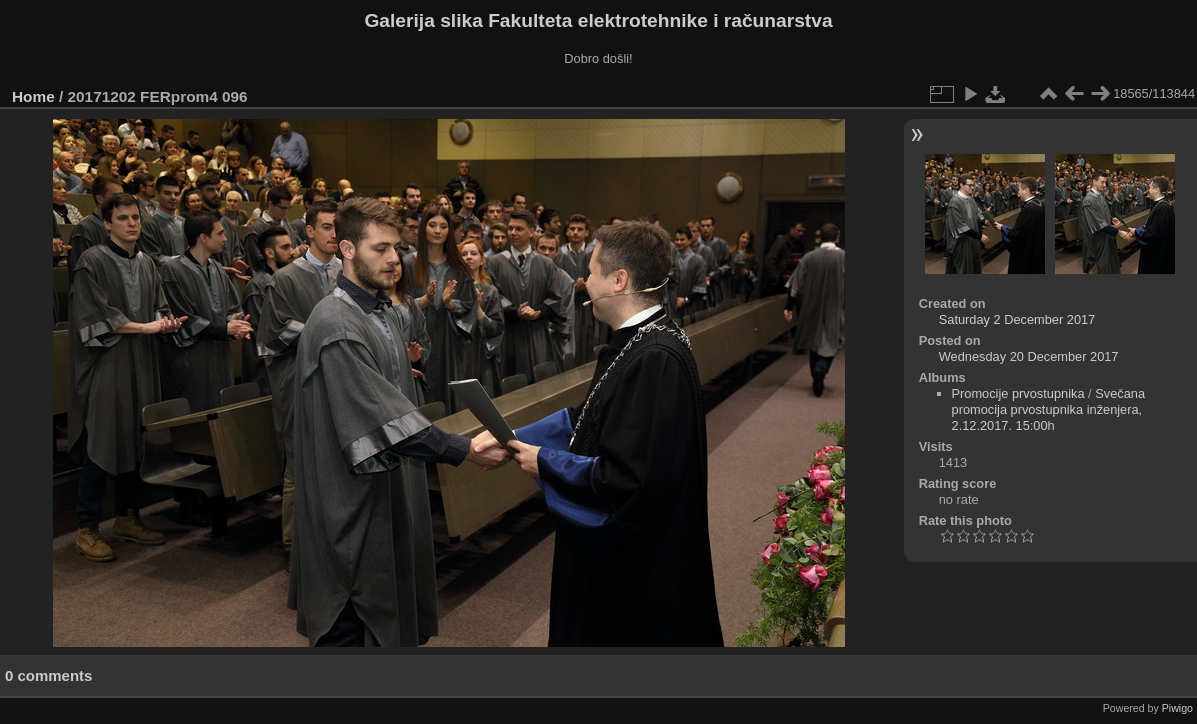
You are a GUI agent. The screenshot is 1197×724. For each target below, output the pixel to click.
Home (33, 96)
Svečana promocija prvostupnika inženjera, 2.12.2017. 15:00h (1049, 409)
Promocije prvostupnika (1018, 393)
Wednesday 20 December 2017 (1029, 356)
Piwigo (1177, 708)
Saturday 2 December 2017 (1017, 319)
